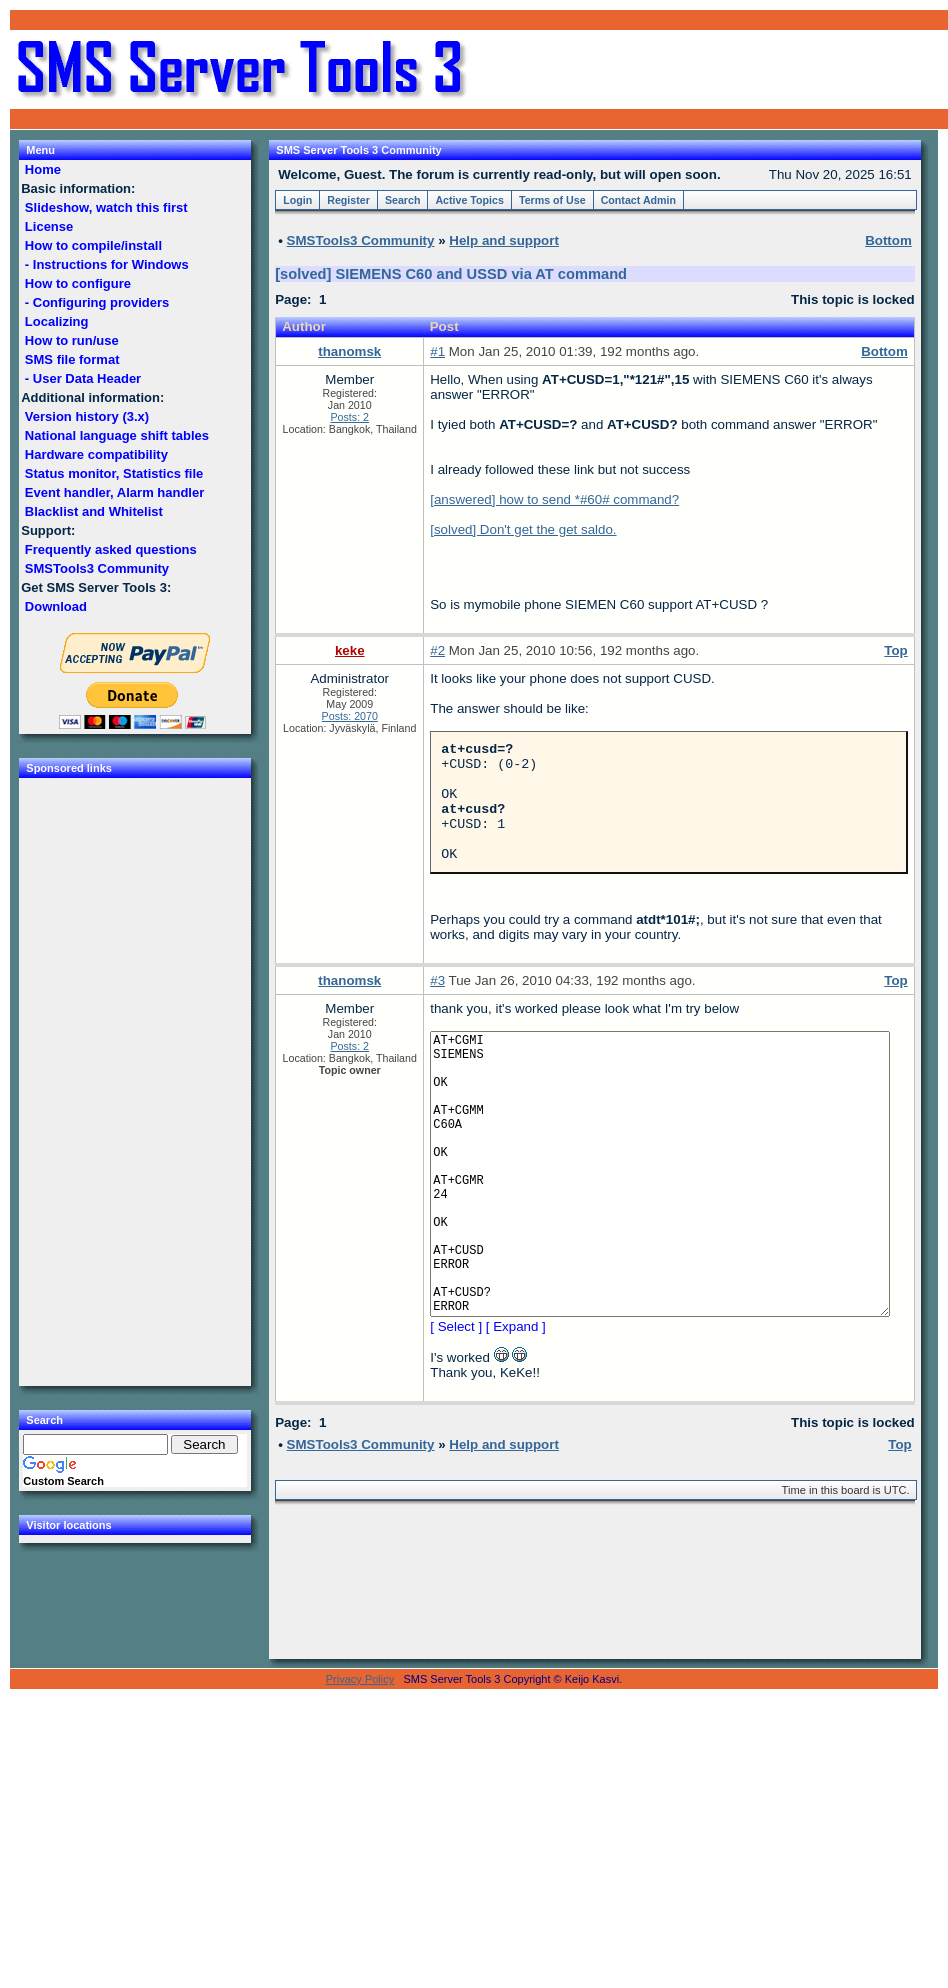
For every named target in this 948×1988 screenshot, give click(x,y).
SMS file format (72, 359)
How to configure (77, 283)
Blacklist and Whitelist (93, 511)
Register (348, 200)
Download (55, 606)
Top (895, 650)
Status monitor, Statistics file (114, 473)
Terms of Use (552, 200)
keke (350, 650)
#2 (437, 650)
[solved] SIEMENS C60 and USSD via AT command (451, 274)
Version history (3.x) (87, 416)
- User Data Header (83, 378)
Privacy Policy (360, 1763)
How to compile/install (93, 245)
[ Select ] (456, 1410)
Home (42, 169)
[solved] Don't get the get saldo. (523, 529)
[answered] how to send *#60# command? (554, 499)
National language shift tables (116, 435)
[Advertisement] (708, 70)
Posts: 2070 (350, 716)
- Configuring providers (97, 302)
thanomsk (349, 351)
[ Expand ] (516, 1410)
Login (297, 200)
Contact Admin (638, 200)
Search (403, 200)
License (49, 226)
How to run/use (71, 340)
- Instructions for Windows (106, 264)
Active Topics (469, 200)
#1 (437, 351)
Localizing (56, 321)
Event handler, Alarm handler (114, 492)
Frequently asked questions (110, 549)
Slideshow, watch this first (106, 207)
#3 (437, 1004)
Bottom (884, 351)
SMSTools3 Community (96, 568)
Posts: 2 (349, 417)
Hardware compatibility (96, 454)
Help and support (504, 240)
